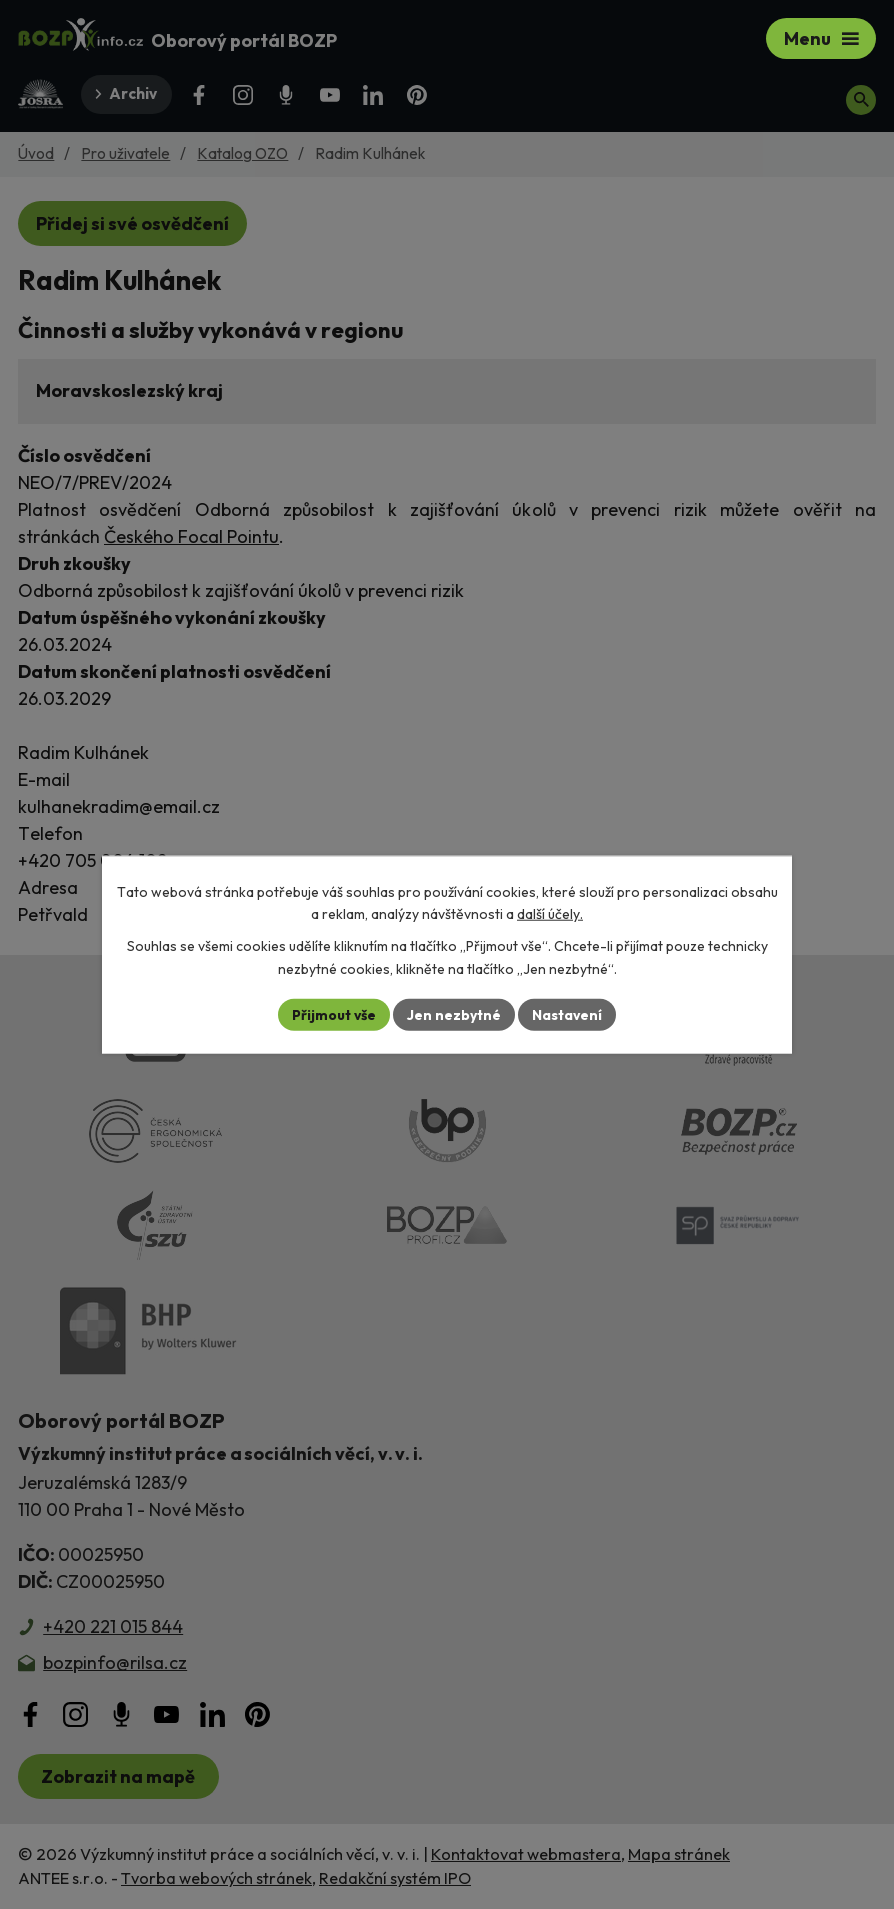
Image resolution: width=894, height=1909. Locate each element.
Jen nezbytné (454, 1014)
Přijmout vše (333, 1014)
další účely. (550, 914)
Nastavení (567, 1014)
